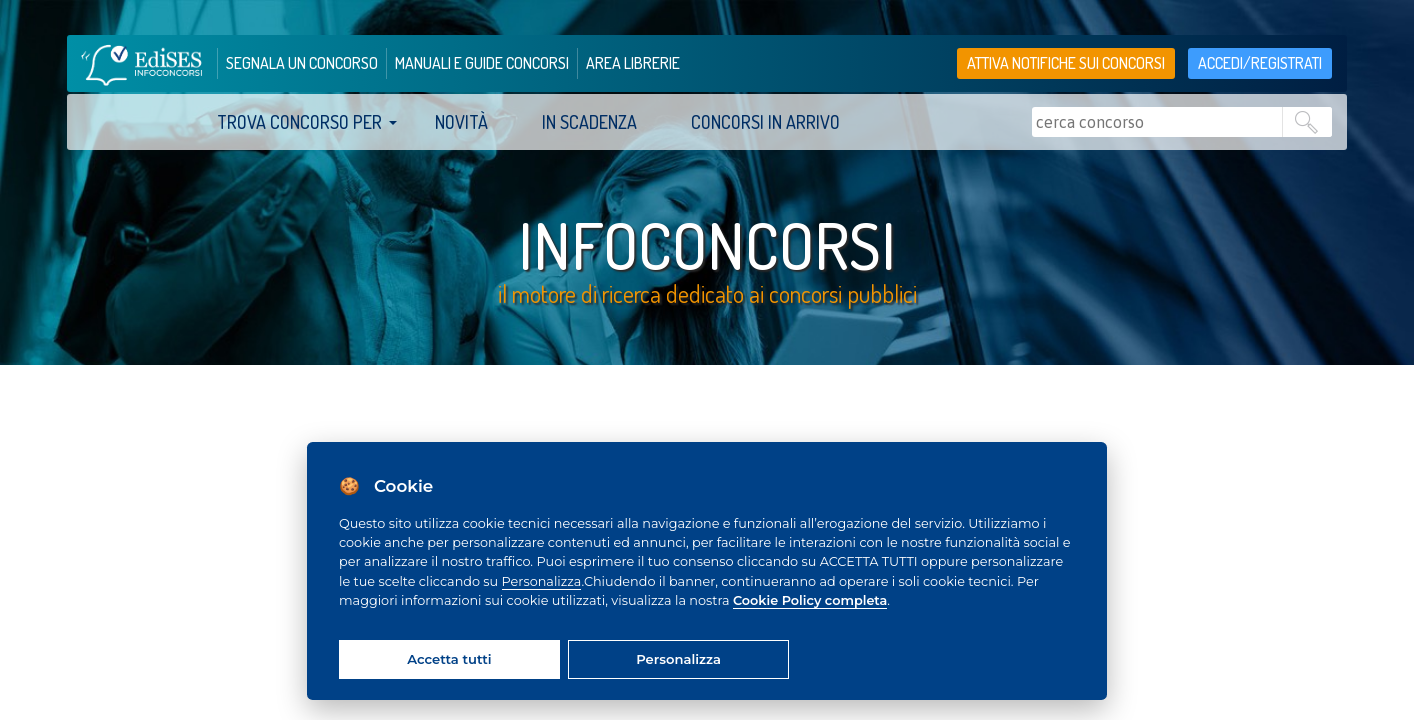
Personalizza (542, 581)
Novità (461, 122)
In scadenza (589, 122)
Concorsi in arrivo (765, 122)
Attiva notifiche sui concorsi (1066, 63)
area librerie (633, 63)
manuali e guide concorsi (482, 63)
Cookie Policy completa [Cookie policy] (810, 600)
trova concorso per (299, 122)
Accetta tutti (449, 659)
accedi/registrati (1260, 63)
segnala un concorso (302, 63)
